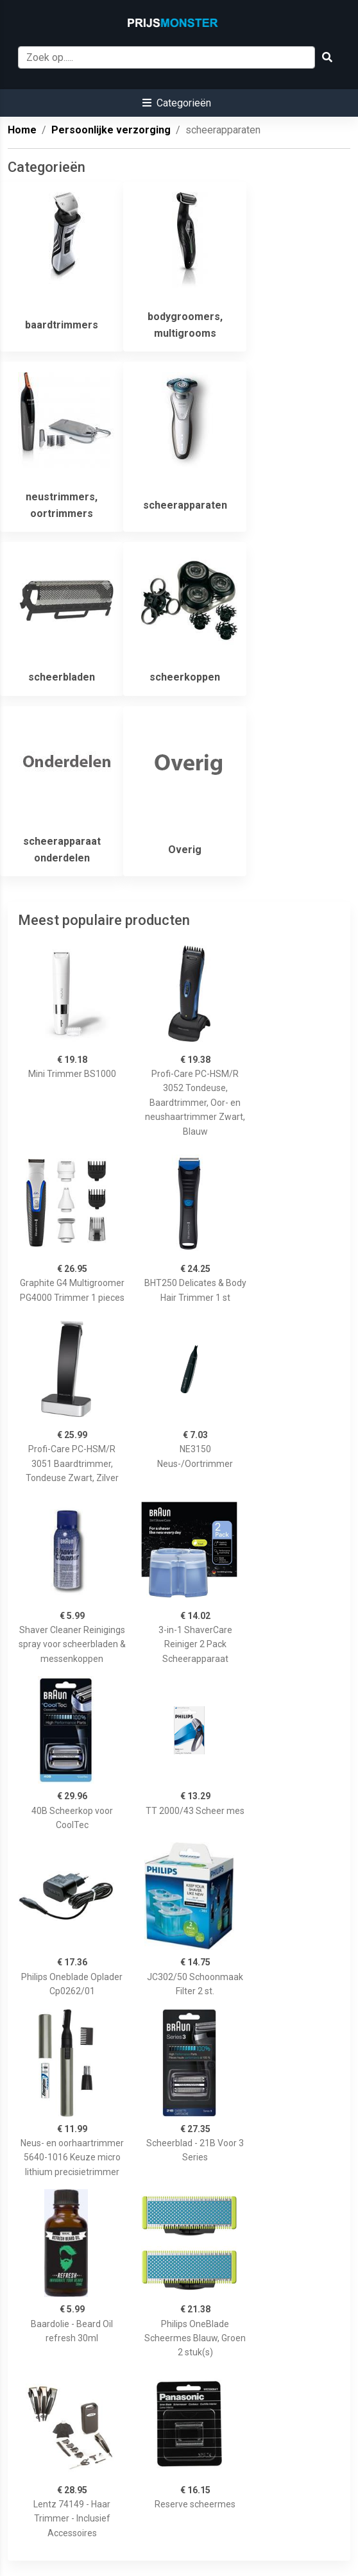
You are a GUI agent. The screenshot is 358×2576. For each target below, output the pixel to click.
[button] (176, 103)
